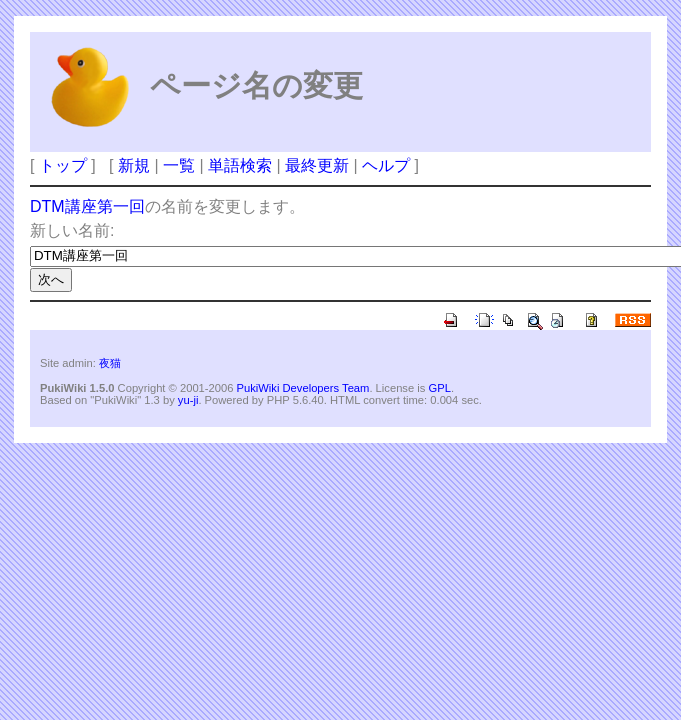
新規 (134, 165)
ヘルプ (386, 165)
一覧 (179, 165)
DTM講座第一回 (87, 206)
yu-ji (188, 400)
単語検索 (240, 165)
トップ (63, 165)
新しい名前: (72, 230)
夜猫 (110, 363)
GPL (439, 388)
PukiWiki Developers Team (303, 388)
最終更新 (317, 165)
